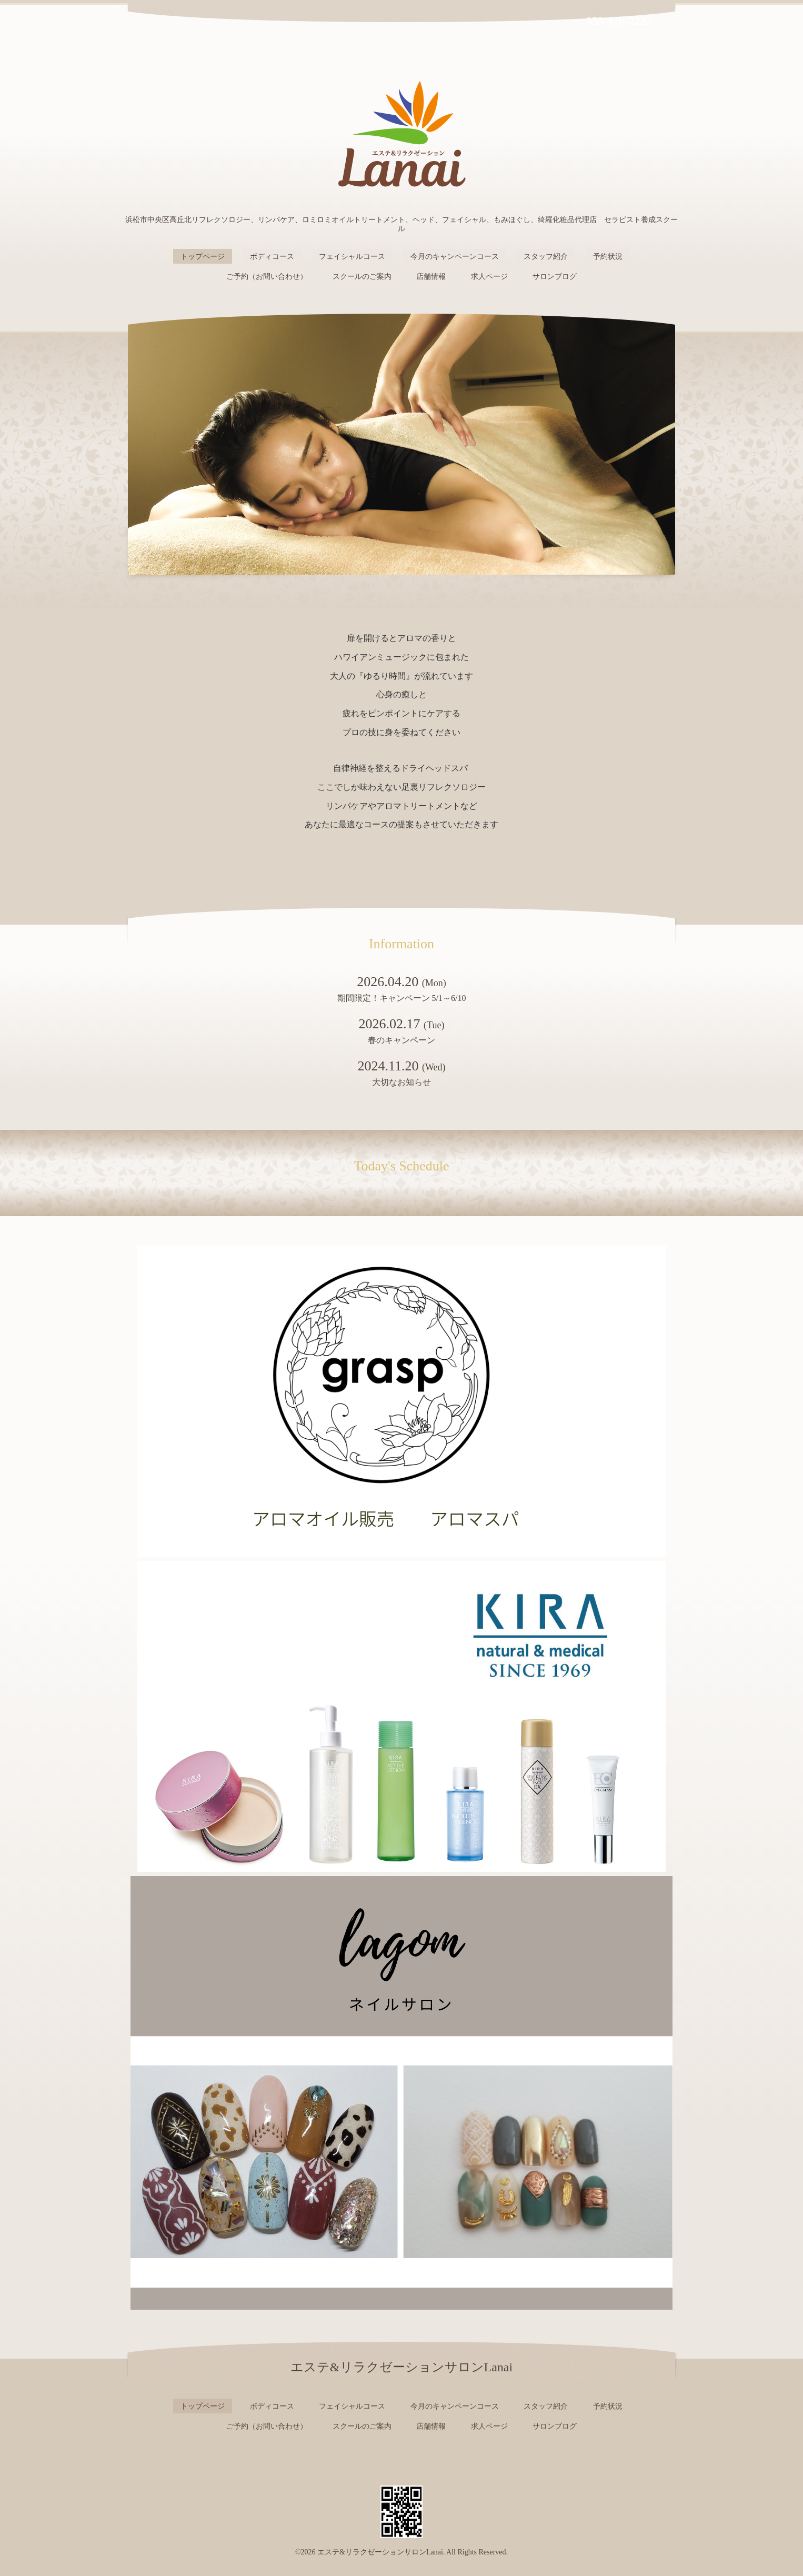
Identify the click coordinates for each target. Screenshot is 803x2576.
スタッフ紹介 (546, 256)
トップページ (202, 256)
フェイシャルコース (352, 256)
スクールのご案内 (362, 276)
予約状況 (608, 256)
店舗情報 (431, 276)
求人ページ (489, 276)
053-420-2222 (619, 20)
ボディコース (272, 256)
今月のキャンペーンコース (454, 256)
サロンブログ (555, 276)
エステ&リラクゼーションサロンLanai (380, 2552)
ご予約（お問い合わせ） (266, 276)
